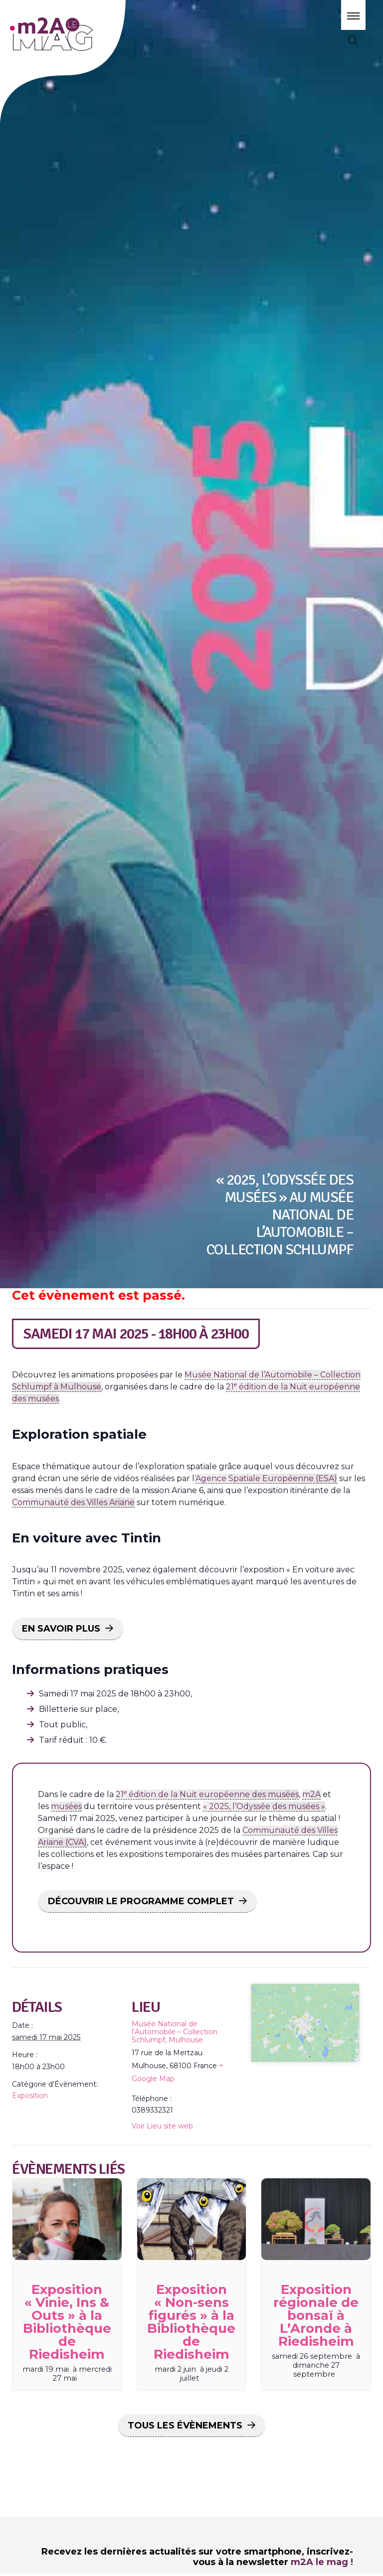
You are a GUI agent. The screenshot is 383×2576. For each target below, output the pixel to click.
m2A (311, 1794)
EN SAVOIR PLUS (61, 1628)
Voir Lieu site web (162, 2125)
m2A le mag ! (322, 2562)
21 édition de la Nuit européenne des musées (207, 1794)
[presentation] (67, 2219)
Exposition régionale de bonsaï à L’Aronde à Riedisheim (316, 2315)
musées (66, 1806)
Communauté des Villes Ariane (73, 1502)
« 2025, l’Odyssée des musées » (264, 1806)
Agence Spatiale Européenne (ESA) (266, 1478)
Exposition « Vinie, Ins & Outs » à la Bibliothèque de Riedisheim (67, 2321)
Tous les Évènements (185, 2425)
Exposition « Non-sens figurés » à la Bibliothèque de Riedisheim (191, 2321)
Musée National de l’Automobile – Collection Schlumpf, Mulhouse (174, 2031)
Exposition (30, 2095)
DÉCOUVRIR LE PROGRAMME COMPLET (141, 1901)
